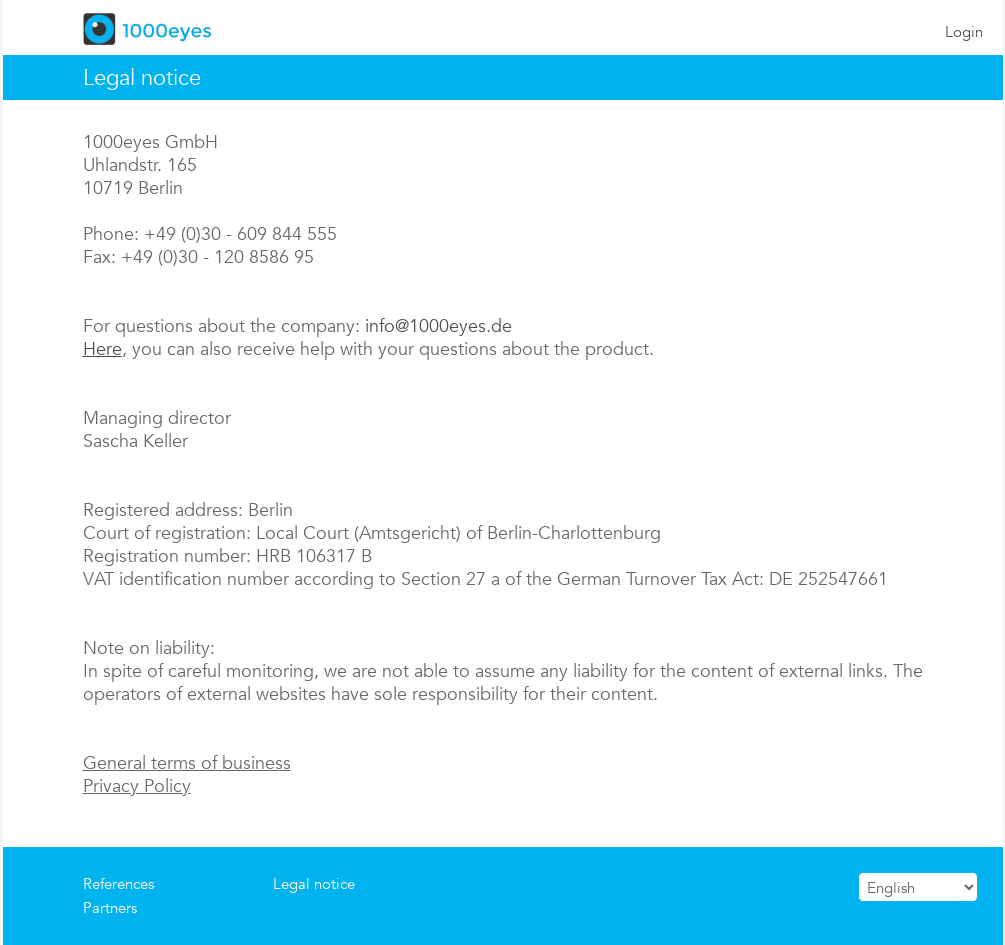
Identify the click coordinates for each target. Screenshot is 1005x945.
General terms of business (187, 762)
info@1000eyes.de (438, 325)
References (118, 883)
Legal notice (314, 883)
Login (964, 31)
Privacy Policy (137, 785)
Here (102, 348)
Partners (110, 907)
